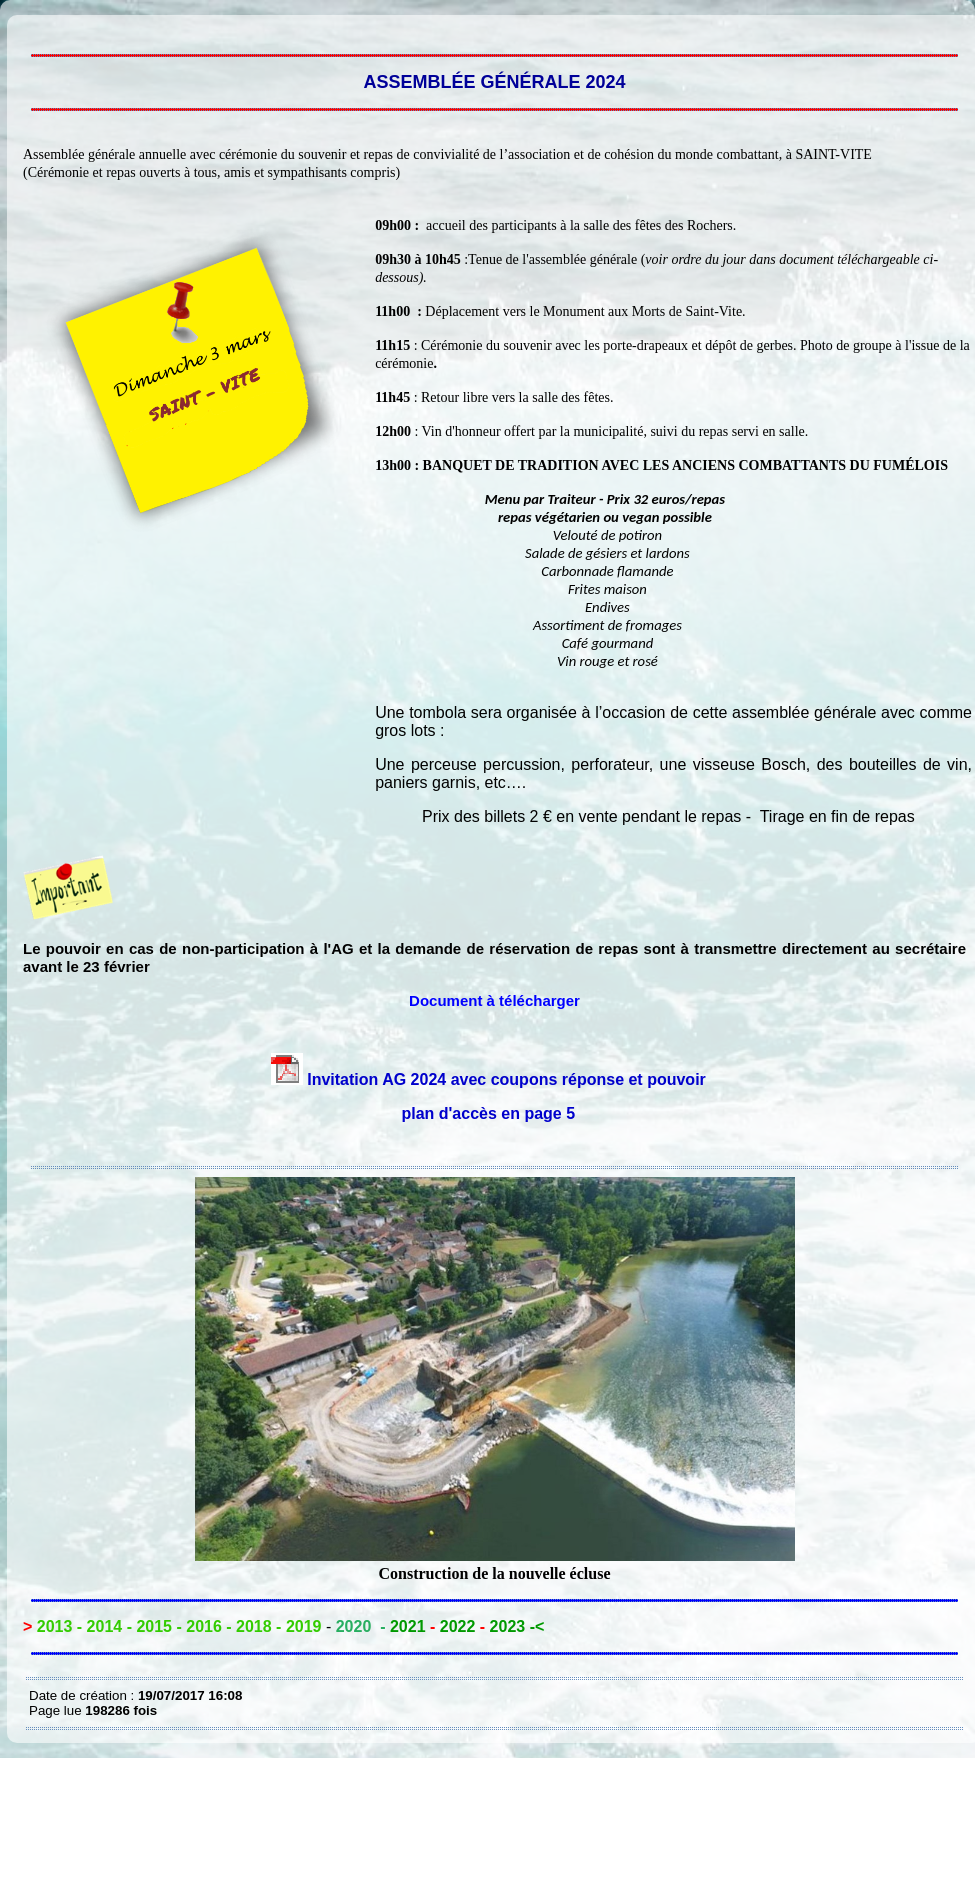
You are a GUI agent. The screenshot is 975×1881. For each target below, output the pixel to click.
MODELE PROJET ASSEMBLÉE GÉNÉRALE (34, 30)
